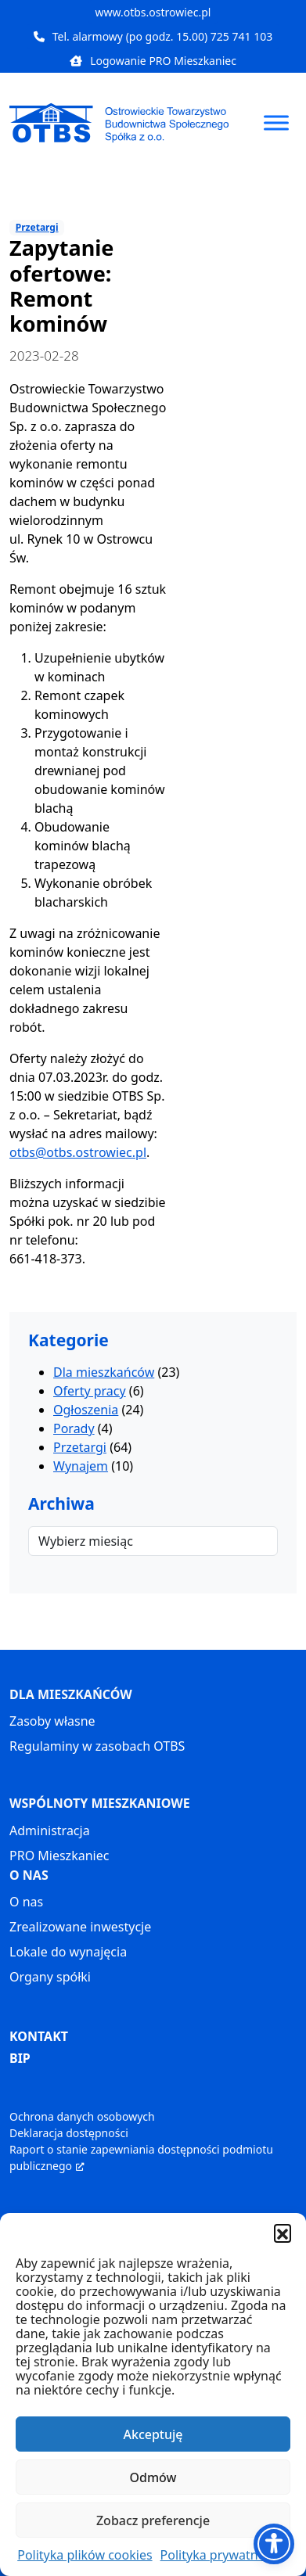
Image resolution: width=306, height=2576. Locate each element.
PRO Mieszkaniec (59, 1855)
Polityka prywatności (220, 2554)
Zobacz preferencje (153, 2520)
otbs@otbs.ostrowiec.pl (77, 1152)
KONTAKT (38, 2036)
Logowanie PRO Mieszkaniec (153, 60)
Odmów (153, 2477)
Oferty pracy (89, 1390)
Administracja (49, 1830)
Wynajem (80, 1466)
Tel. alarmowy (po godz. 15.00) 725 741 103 (153, 36)
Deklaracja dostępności (68, 2132)
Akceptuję (152, 2434)
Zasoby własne (52, 1721)
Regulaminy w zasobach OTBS (97, 1746)
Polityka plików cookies (84, 2554)
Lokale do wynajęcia (68, 1951)
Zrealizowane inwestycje (80, 1926)
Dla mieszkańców (103, 1372)
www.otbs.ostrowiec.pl (153, 12)
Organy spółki (50, 1976)
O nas (26, 1901)
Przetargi (37, 227)
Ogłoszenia (85, 1409)
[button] (282, 2232)
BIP (20, 2058)
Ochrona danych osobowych (82, 2116)
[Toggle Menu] (276, 122)
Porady (74, 1428)
